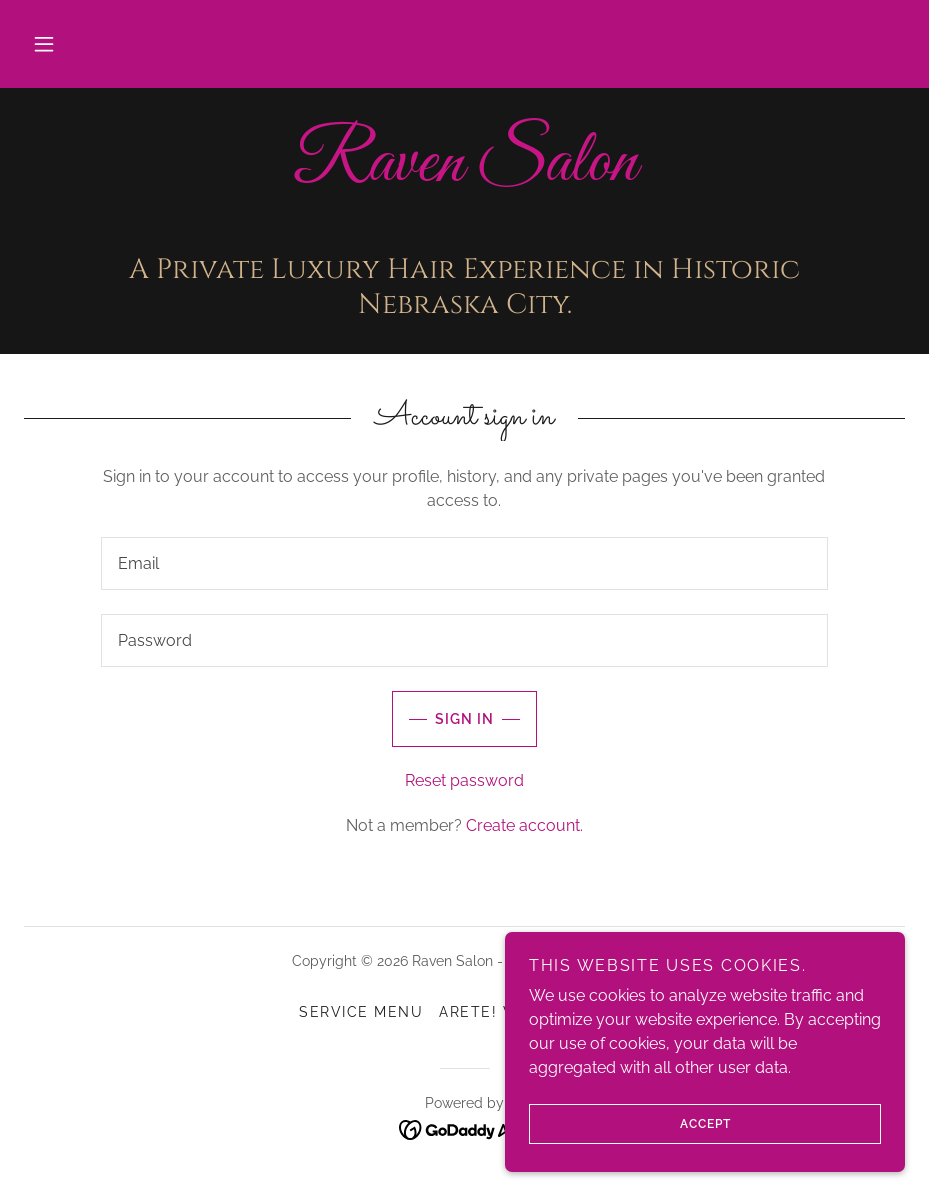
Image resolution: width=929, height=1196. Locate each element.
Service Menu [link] (361, 1012)
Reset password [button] (464, 780)
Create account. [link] (524, 825)
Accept (630, 1124)
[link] (464, 174)
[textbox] (464, 563)
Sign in (443, 719)
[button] (44, 44)
